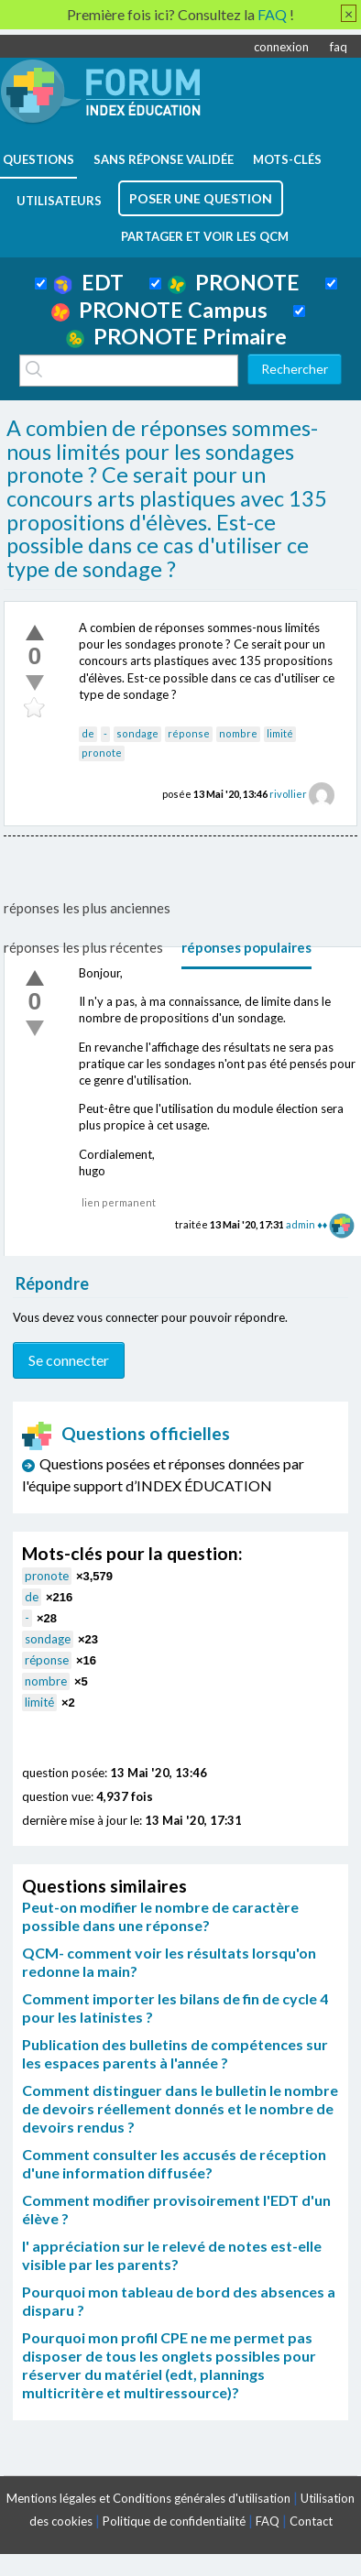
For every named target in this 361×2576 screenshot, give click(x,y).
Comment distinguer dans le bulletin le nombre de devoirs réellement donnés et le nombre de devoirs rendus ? (180, 2108)
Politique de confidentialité (174, 2521)
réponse (189, 733)
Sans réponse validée (163, 159)
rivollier (288, 794)
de (88, 733)
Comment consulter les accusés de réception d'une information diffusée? (174, 2163)
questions (38, 159)
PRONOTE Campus (159, 309)
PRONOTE (234, 282)
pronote (102, 753)
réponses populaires (246, 947)
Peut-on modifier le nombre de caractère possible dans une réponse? (160, 1916)
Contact (311, 2521)
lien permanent (119, 1202)
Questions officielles (126, 1433)
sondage (137, 733)
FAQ (267, 2521)
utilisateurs (59, 200)
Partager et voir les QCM (205, 236)
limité (280, 733)
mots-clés (287, 159)
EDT (88, 282)
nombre (238, 733)
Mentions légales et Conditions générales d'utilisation (148, 2498)
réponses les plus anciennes (87, 908)
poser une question (200, 198)
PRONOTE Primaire (176, 336)
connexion (281, 46)
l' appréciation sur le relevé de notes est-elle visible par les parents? (172, 2255)
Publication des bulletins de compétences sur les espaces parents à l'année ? (175, 2053)
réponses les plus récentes (83, 947)
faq (338, 46)
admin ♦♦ (306, 1224)
